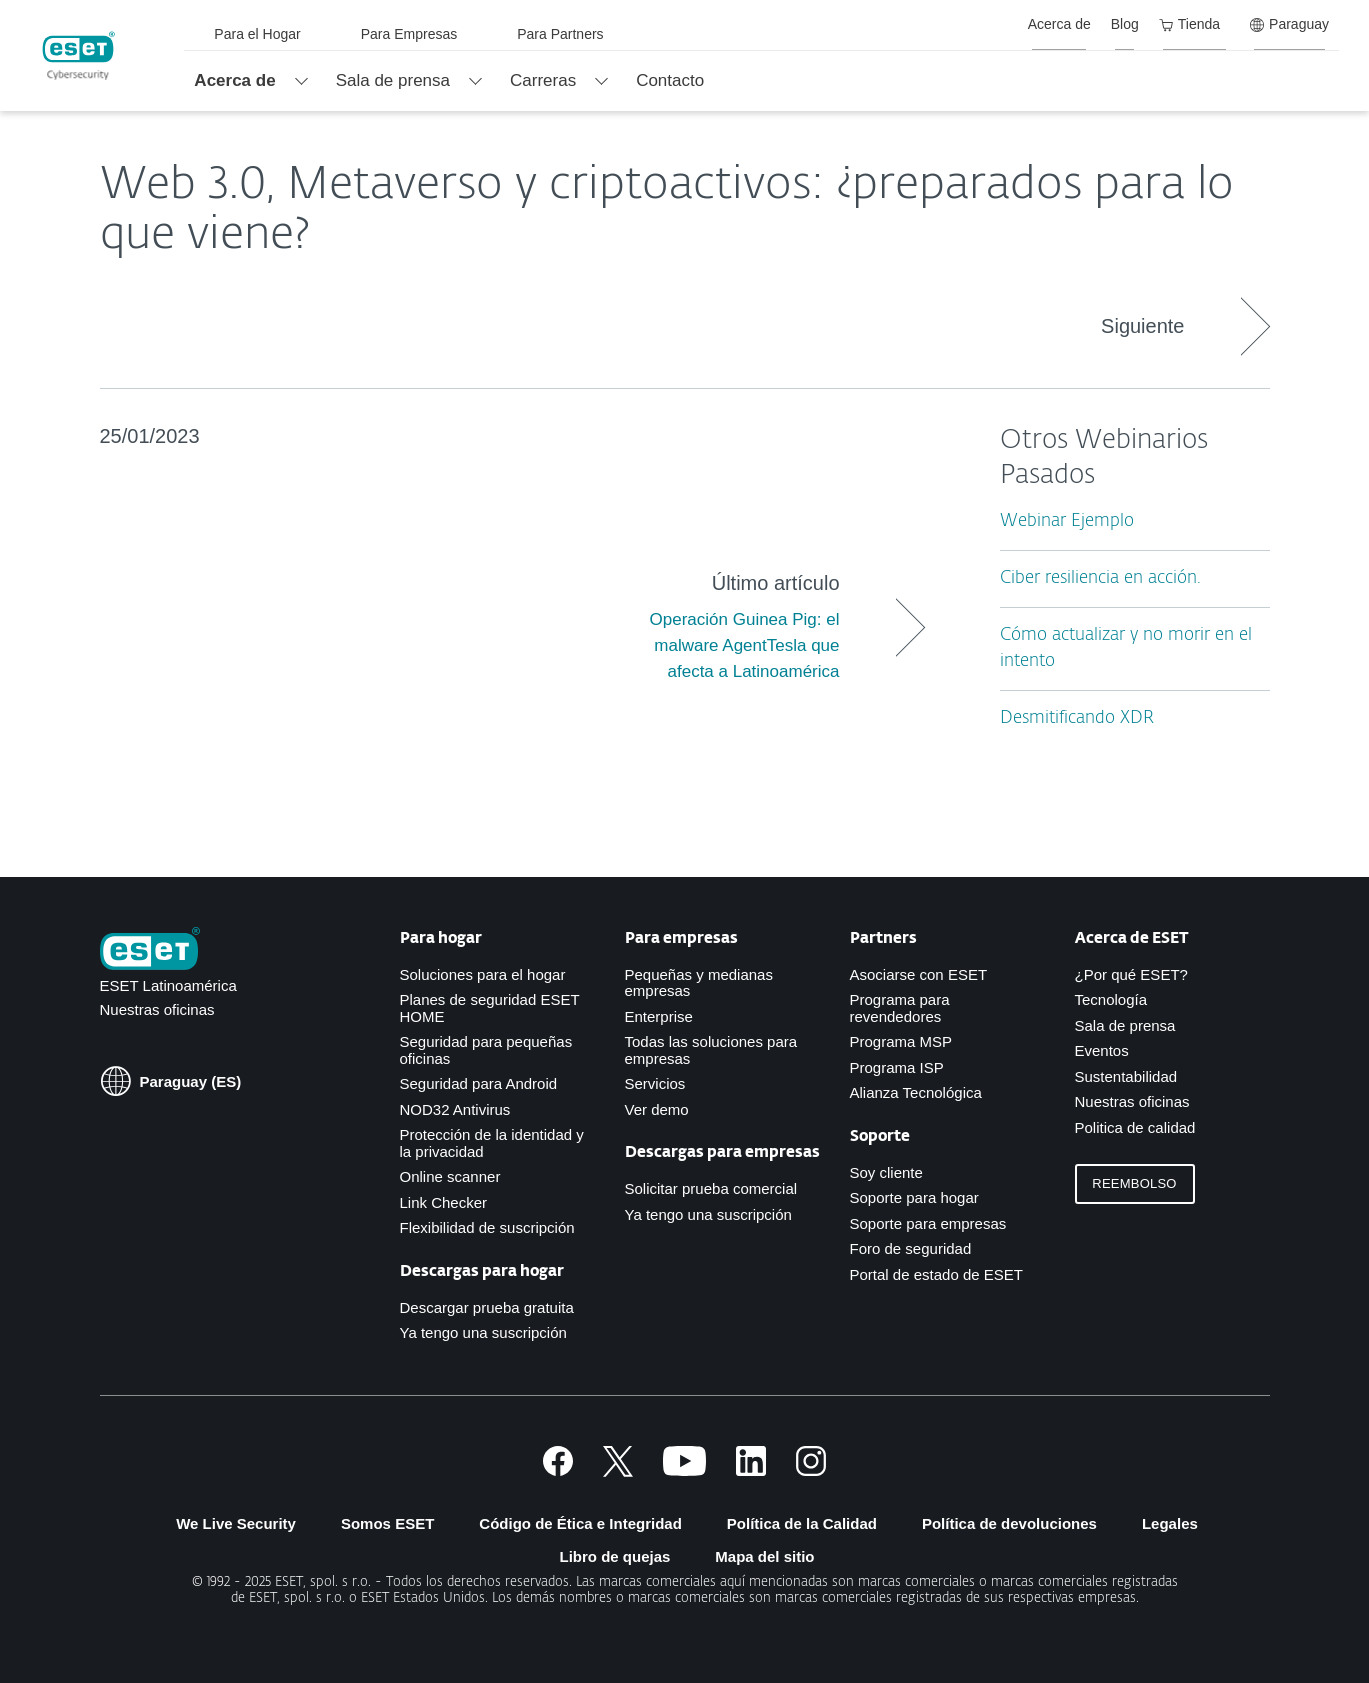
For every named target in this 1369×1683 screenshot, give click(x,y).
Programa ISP (897, 1067)
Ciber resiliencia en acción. (1100, 578)
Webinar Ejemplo (1067, 521)
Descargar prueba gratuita (487, 1307)
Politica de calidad (1135, 1127)
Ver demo (657, 1109)
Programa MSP (901, 1041)
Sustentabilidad (1126, 1076)
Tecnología (1111, 999)
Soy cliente (886, 1172)
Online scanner (450, 1176)
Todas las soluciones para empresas (711, 1050)
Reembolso (1134, 1183)
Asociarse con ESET (919, 974)
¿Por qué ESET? (1131, 974)
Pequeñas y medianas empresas (699, 983)
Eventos (1102, 1050)
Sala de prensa (1125, 1025)
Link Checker (444, 1202)
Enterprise (659, 1016)
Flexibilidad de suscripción (487, 1227)
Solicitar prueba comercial (711, 1188)
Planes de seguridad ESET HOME (490, 1008)
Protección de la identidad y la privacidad (492, 1143)
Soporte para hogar (914, 1197)
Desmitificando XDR (1077, 718)
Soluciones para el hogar (483, 974)
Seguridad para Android (479, 1083)
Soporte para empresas (928, 1223)
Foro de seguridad (911, 1248)
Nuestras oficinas (157, 1009)
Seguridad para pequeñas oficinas (486, 1050)
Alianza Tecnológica (916, 1092)
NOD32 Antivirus (455, 1109)
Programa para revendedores (900, 1008)
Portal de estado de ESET (936, 1274)
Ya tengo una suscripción (483, 1332)
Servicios (655, 1083)
